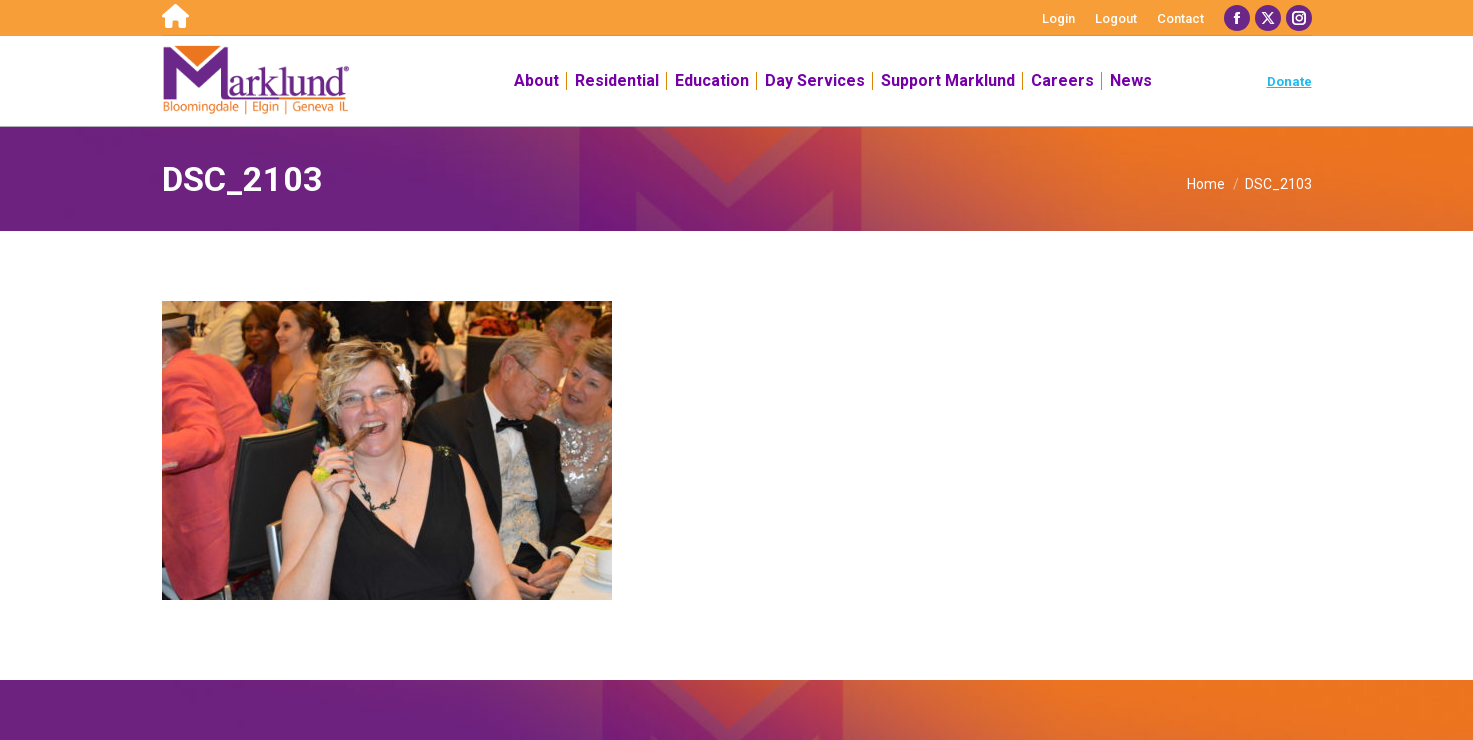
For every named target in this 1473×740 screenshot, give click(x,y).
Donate (1289, 81)
